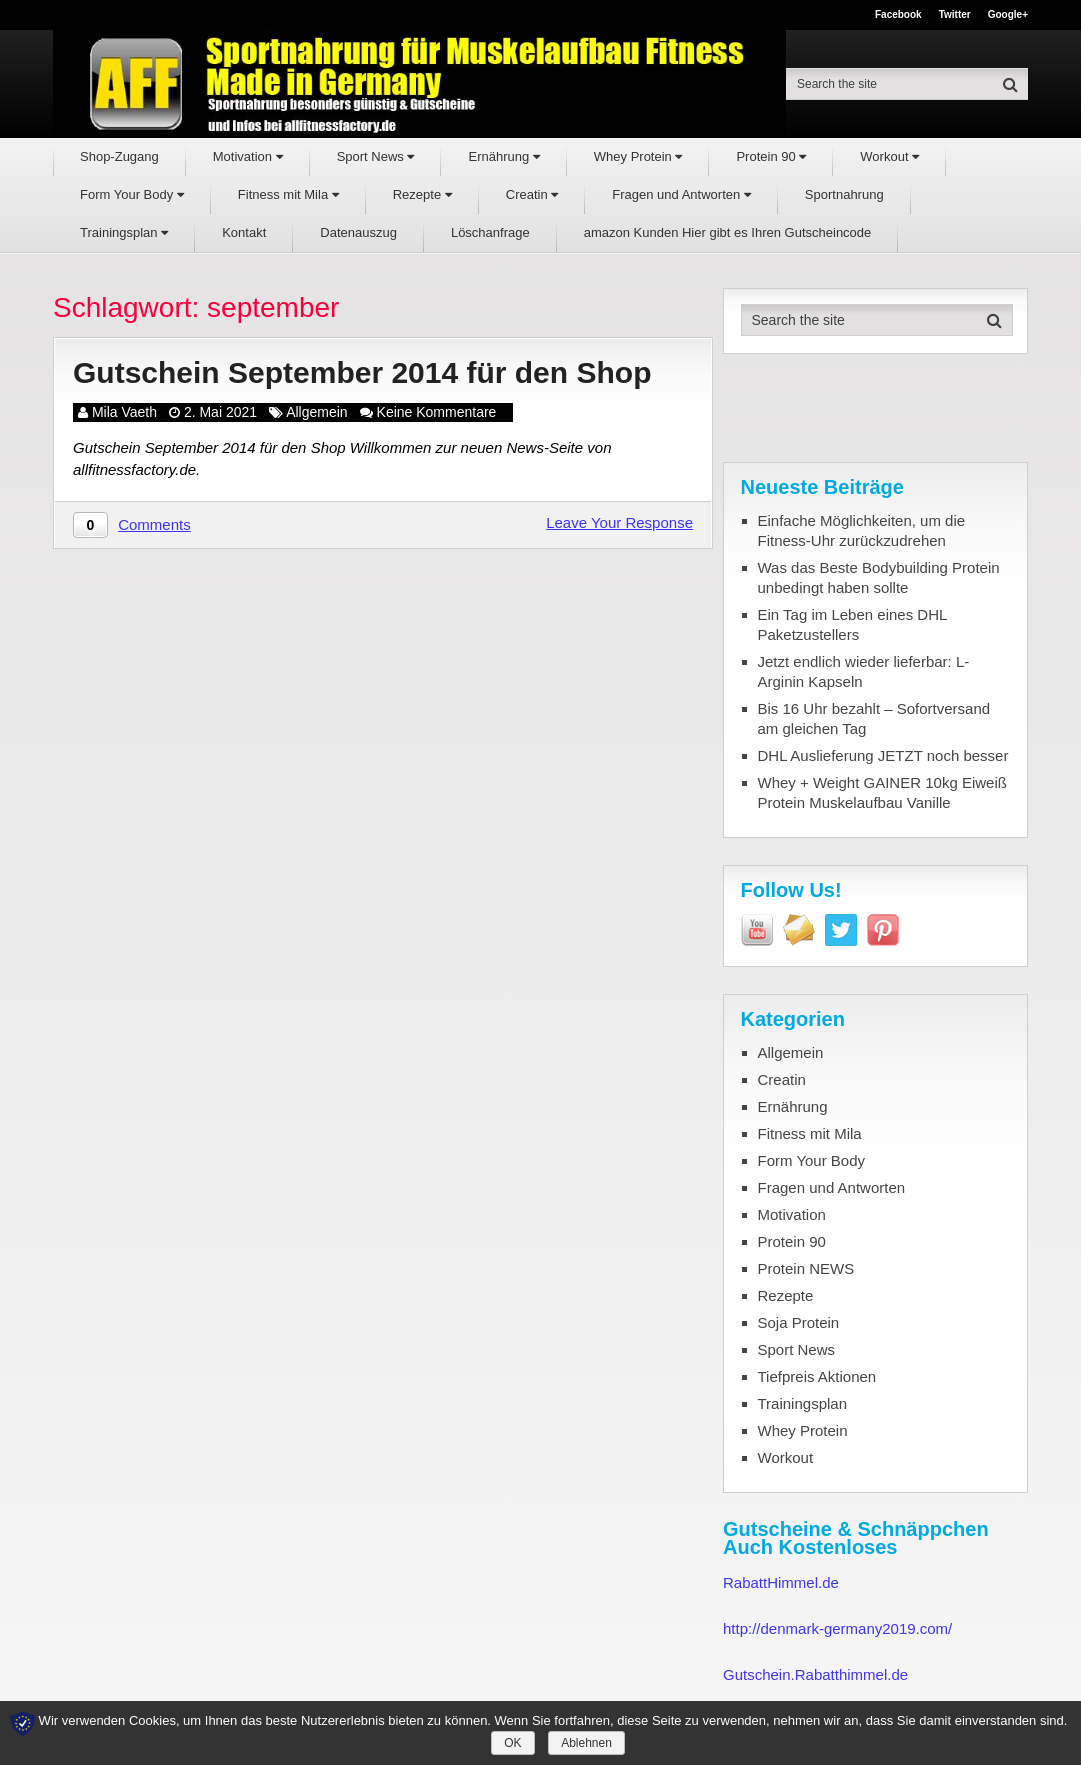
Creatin (532, 194)
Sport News (376, 156)
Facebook (898, 15)
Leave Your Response (619, 522)
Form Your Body (132, 194)
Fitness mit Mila (288, 194)
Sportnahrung (844, 194)
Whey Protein (638, 156)
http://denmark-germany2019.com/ (837, 1628)
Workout (889, 156)
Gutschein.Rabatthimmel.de (815, 1674)
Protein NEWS (806, 1268)
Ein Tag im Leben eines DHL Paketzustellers (852, 624)
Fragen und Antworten (681, 194)
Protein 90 (771, 156)
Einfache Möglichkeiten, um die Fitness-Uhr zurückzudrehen (862, 530)
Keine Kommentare (437, 412)
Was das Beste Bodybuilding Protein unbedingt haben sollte (879, 577)
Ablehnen (586, 1743)
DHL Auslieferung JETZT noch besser (883, 755)
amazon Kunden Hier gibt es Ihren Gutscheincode (728, 232)
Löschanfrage (490, 232)
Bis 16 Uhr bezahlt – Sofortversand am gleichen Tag (874, 718)
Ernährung (503, 156)
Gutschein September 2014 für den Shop (362, 372)
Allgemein (316, 412)
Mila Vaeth (124, 412)
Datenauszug (358, 232)
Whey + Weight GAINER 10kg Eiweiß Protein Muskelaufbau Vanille (882, 792)
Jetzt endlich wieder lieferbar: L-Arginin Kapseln (864, 671)
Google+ (1008, 15)
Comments (154, 524)
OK (512, 1743)
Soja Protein (799, 1322)
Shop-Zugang (119, 156)
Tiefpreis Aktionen (817, 1376)
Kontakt (244, 232)
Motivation (248, 156)
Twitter (955, 15)
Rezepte (422, 194)
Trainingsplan (124, 232)
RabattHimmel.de (781, 1582)
